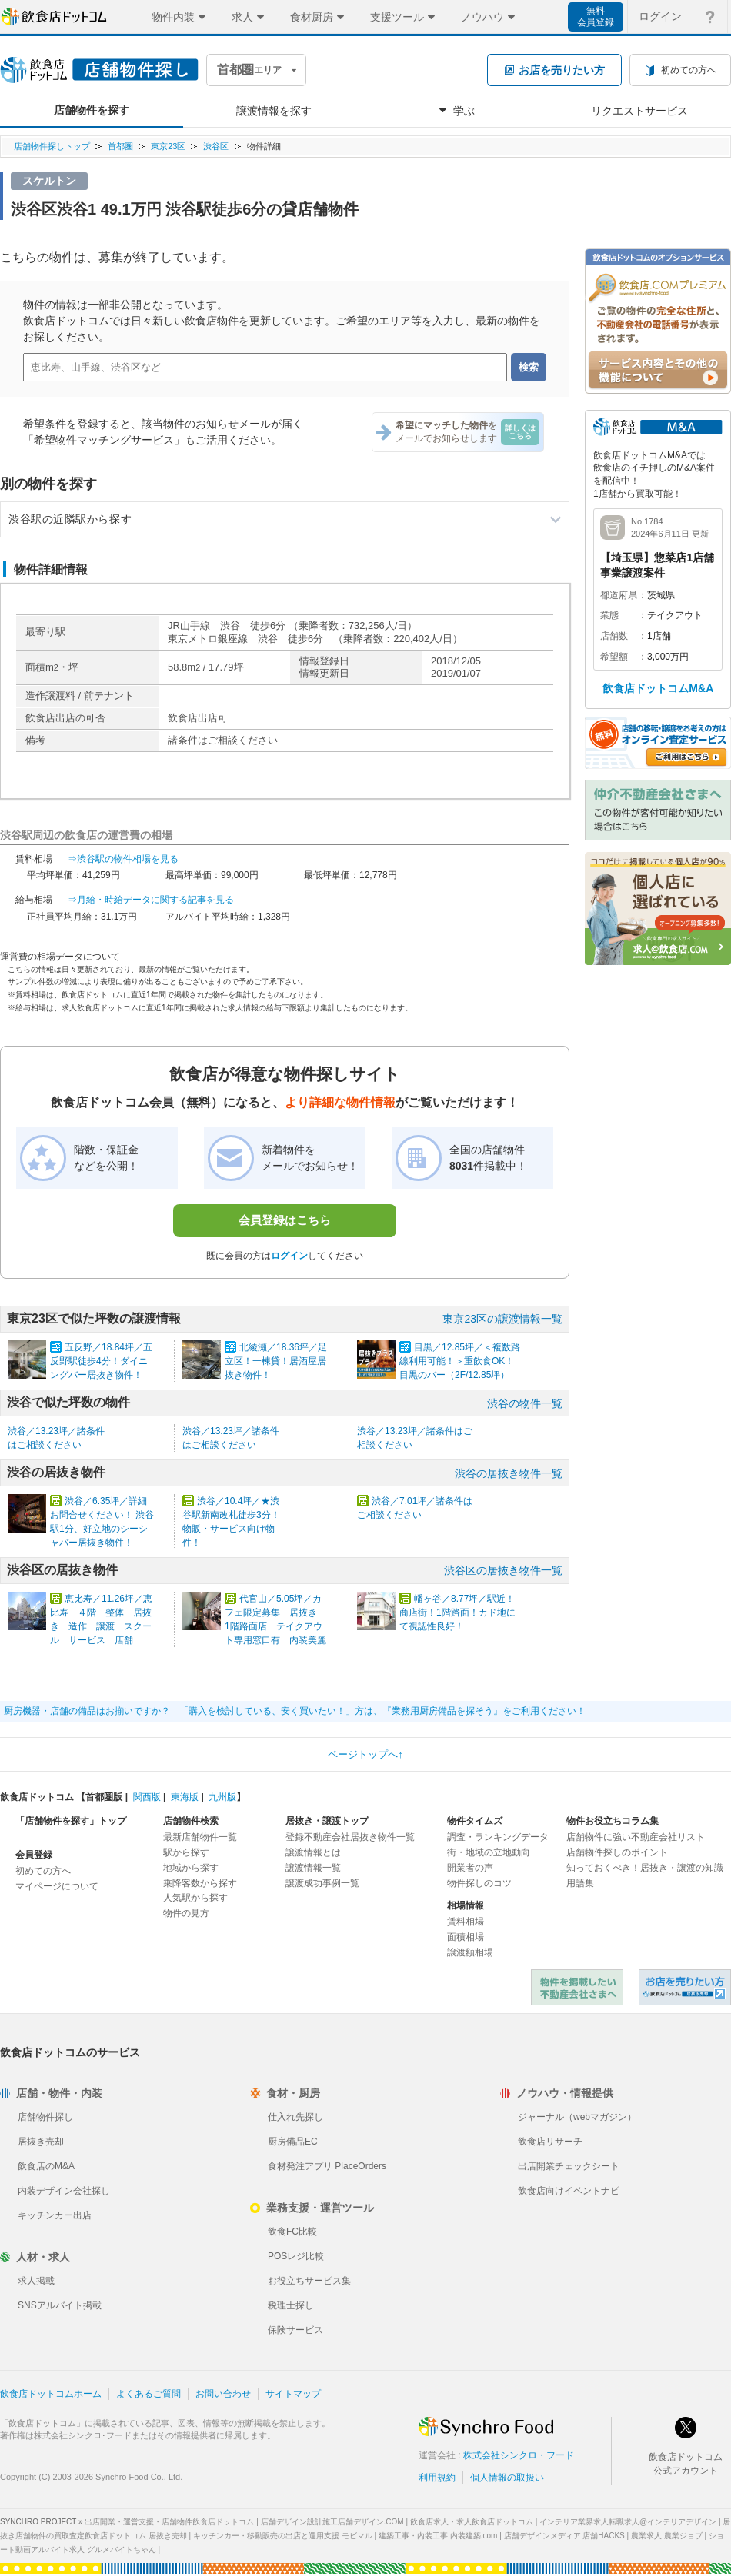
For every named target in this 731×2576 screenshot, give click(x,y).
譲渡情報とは (313, 1852)
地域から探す (191, 1867)
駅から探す (186, 1852)
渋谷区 (216, 146)
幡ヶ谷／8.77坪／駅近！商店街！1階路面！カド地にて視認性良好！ (457, 1612)
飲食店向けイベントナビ (568, 2190)
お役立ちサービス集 (309, 2280)
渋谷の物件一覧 (524, 1403)
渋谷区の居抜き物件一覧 (503, 1570)
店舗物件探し (45, 2117)
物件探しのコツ (479, 1883)
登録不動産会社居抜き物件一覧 (350, 1837)
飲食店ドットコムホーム (51, 2393)
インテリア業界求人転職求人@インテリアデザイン (627, 2522)
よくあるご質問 (148, 2393)
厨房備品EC (293, 2141)
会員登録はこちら (285, 1219)
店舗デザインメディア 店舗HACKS (564, 2535)
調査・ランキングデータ (498, 1837)
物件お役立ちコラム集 (612, 1821)
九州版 (222, 1797)
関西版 (147, 1797)
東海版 (185, 1797)
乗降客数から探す (200, 1883)
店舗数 (614, 636)
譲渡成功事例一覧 (322, 1883)
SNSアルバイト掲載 (60, 2305)
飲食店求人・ (471, 2522)
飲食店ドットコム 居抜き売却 (685, 1987)
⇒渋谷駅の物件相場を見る (123, 859)
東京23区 (168, 146)
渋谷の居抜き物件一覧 (508, 1473)
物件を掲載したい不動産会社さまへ (577, 1987)
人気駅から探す (195, 1897)
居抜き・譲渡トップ (327, 1821)
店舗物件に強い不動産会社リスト (635, 1837)
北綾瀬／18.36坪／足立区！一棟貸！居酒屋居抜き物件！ (276, 1361)
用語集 (580, 1883)
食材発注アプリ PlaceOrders (327, 2166)
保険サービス (295, 2330)
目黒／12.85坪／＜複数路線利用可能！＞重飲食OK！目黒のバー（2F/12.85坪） (459, 1361)
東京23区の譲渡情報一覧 (502, 1318)
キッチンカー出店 (55, 2215)
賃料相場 (465, 1921)
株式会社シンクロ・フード (518, 2455)
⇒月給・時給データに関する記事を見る (151, 899)
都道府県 (618, 595)
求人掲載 (36, 2280)
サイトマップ (293, 2393)
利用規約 (437, 2477)
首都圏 (120, 146)
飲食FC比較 (292, 2231)
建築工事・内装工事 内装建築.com (438, 2535)
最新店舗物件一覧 (200, 1837)
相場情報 (465, 1905)
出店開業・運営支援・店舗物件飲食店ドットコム (169, 2522)
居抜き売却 (41, 2141)
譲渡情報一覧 (313, 1867)
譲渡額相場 (470, 1952)
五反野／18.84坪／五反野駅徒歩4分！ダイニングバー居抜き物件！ (101, 1361)
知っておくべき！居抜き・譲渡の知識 (644, 1867)
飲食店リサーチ (550, 2141)
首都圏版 (103, 1797)
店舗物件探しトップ (52, 146)
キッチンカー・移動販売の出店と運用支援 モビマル (282, 2535)
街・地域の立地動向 (488, 1852)
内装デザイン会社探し (64, 2190)
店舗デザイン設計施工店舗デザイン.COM (332, 2522)
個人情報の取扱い (507, 2477)
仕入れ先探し (295, 2117)
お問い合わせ (223, 2393)
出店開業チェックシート (568, 2166)
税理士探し (291, 2305)
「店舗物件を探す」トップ (70, 1821)
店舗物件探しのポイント (617, 1852)
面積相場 (465, 1937)
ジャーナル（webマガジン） (577, 2117)
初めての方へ (43, 1870)
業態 (609, 615)
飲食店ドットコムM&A (658, 688)
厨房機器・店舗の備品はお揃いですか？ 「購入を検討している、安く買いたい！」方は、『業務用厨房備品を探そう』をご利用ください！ (295, 1711)
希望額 (614, 656)
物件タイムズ (474, 1821)
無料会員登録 (595, 16)
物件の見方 (186, 1913)
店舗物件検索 (191, 1821)
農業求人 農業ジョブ (667, 2535)
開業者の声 (470, 1867)
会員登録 (33, 1854)
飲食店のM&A (46, 2166)
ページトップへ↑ (365, 1754)
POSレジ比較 (296, 2256)
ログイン (289, 1255)
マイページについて (56, 1886)
